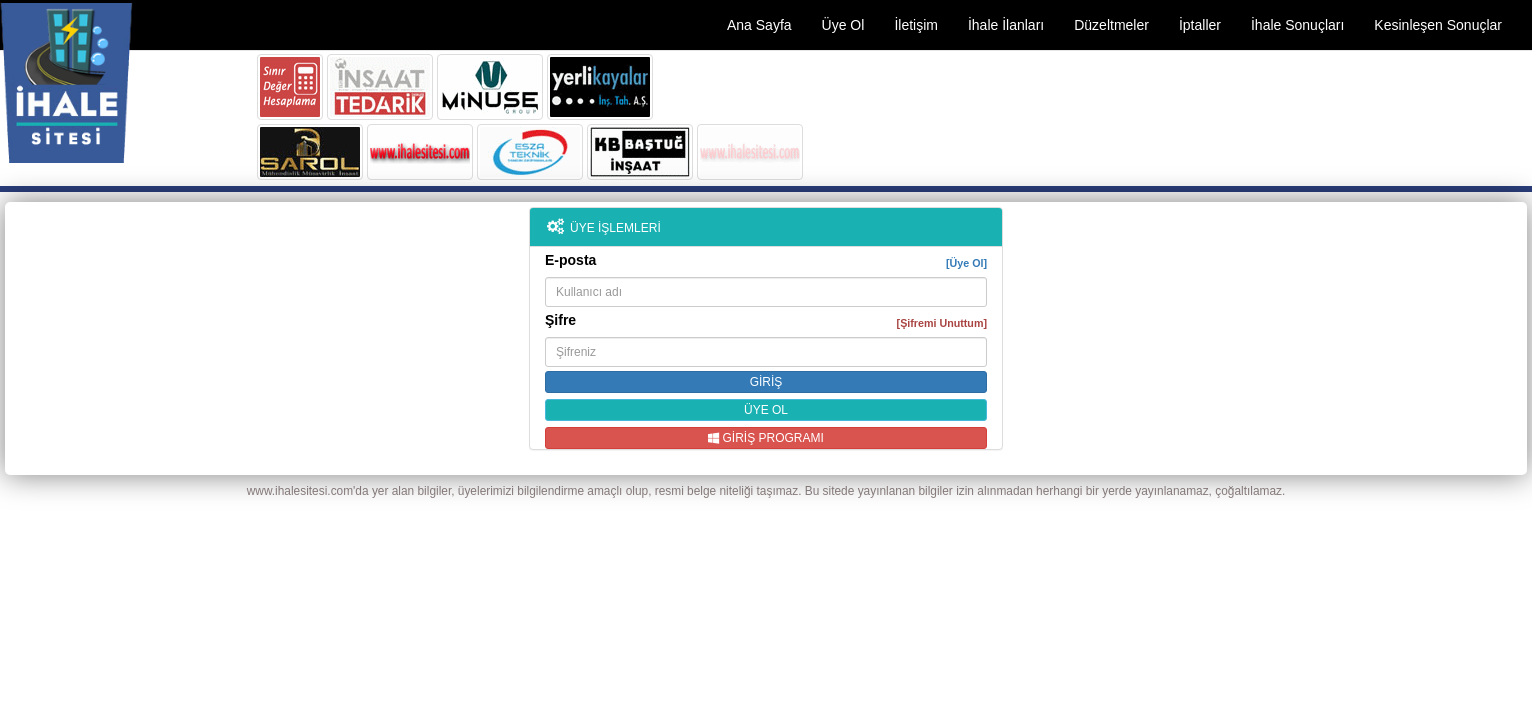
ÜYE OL (766, 410)
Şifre (766, 321)
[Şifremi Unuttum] (942, 323)
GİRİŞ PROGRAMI (766, 438)
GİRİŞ (766, 382)
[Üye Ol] (966, 263)
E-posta (766, 261)
